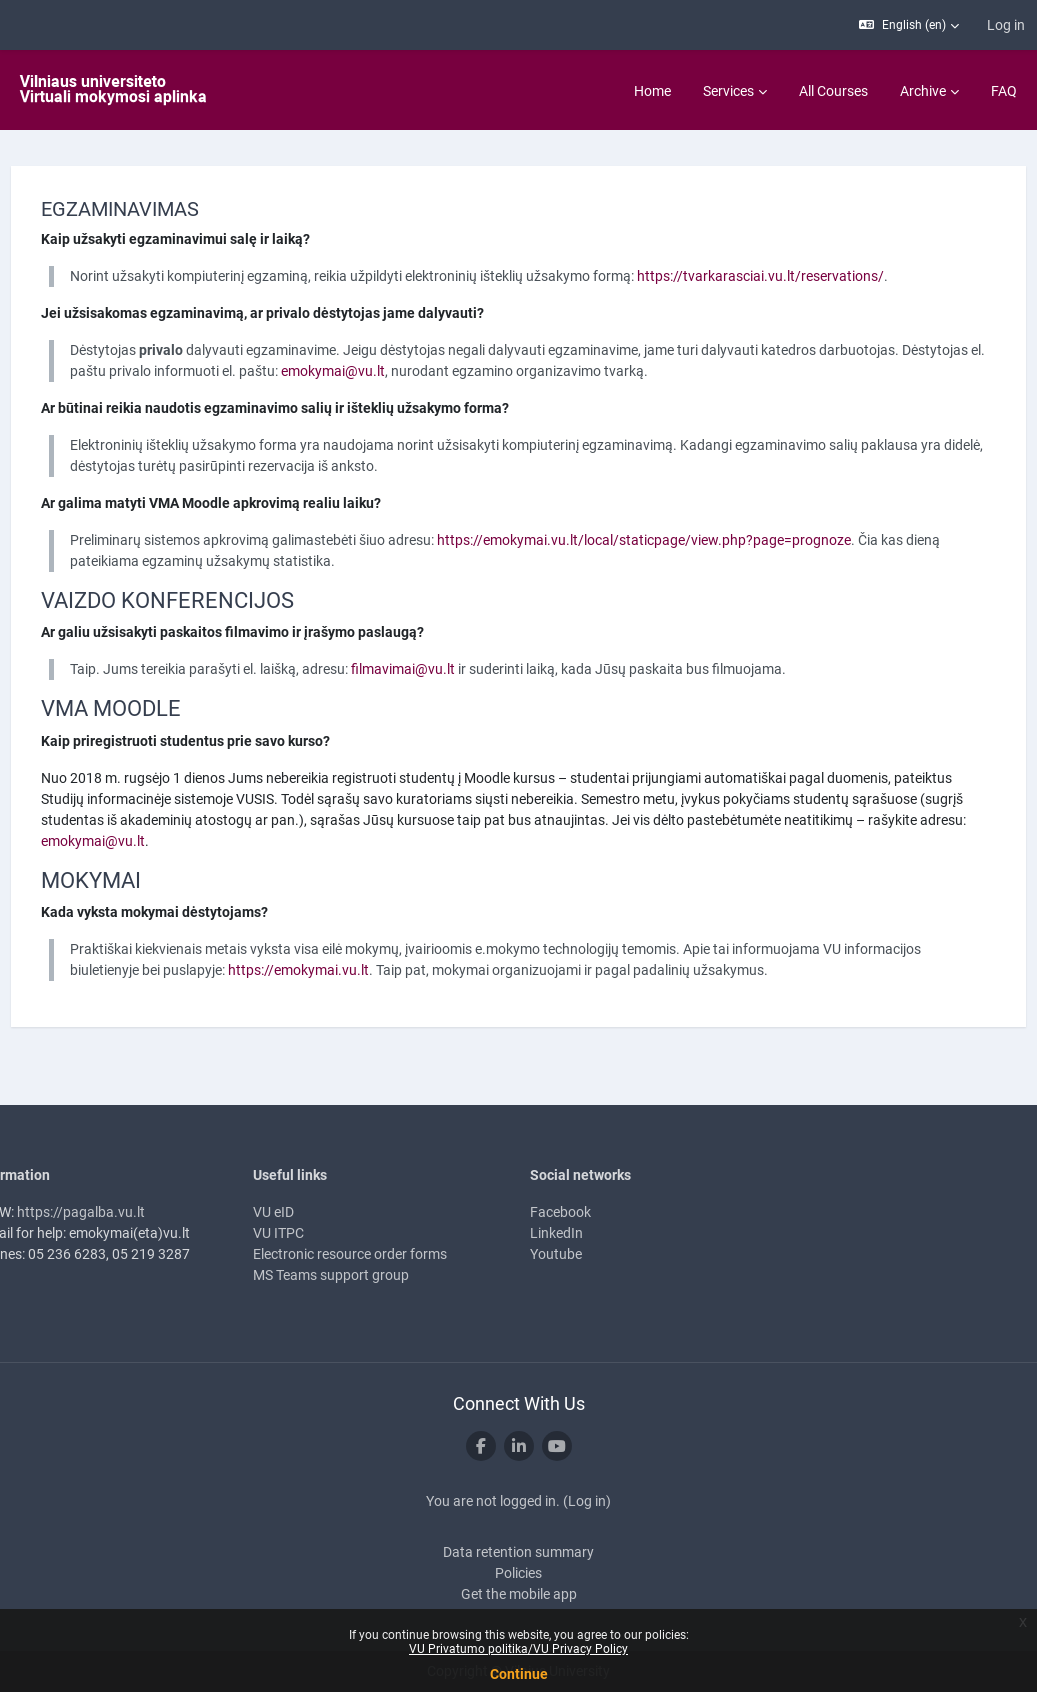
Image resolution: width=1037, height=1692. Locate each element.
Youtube (557, 1254)
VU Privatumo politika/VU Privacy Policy (518, 1649)
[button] (909, 25)
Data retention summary (518, 1552)
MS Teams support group (349, 1275)
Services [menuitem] (728, 91)
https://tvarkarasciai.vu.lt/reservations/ (797, 276)
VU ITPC (296, 1233)
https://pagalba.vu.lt (118, 1212)
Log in (1006, 25)
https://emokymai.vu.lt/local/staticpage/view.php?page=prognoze (681, 540)
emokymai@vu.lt (456, 371)
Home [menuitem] (652, 91)
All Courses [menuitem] (833, 91)
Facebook (561, 1212)
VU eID (291, 1212)
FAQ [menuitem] (1004, 91)
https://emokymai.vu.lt (415, 970)
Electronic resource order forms (368, 1254)
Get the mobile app (519, 1594)
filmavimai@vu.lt (440, 669)
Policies (518, 1573)
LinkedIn (557, 1233)
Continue (519, 1674)
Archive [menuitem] (923, 91)
